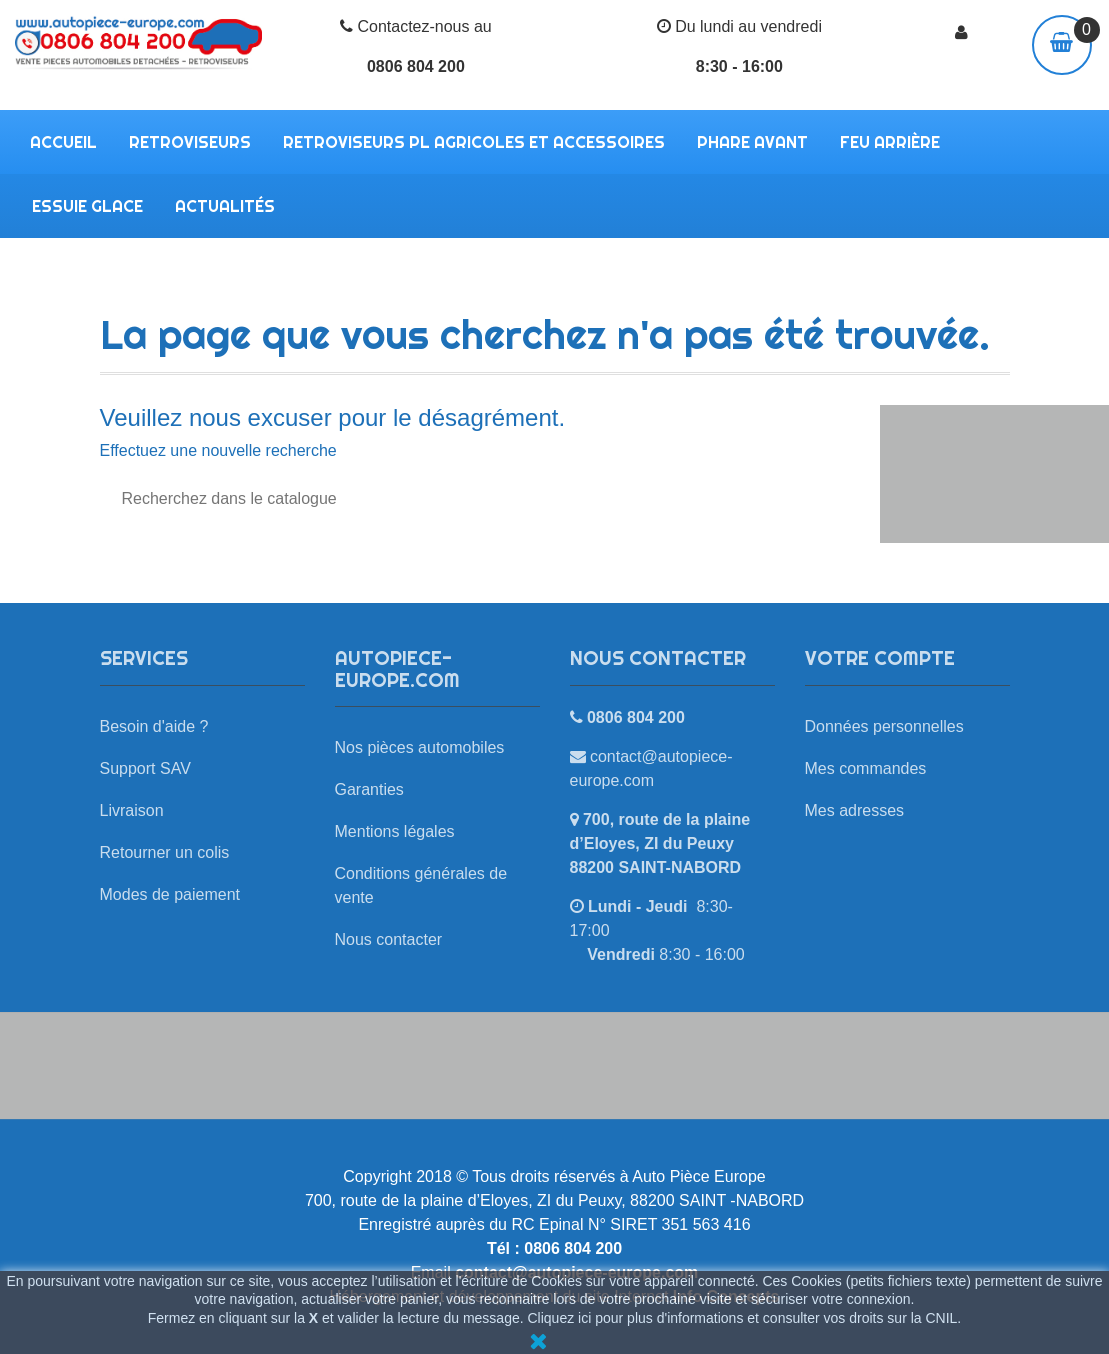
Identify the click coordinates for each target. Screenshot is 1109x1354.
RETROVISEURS (190, 142)
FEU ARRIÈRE (890, 142)
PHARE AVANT (752, 142)
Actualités (225, 206)
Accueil (63, 142)
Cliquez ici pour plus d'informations (636, 1318)
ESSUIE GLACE (87, 206)
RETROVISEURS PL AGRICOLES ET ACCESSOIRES (474, 142)
